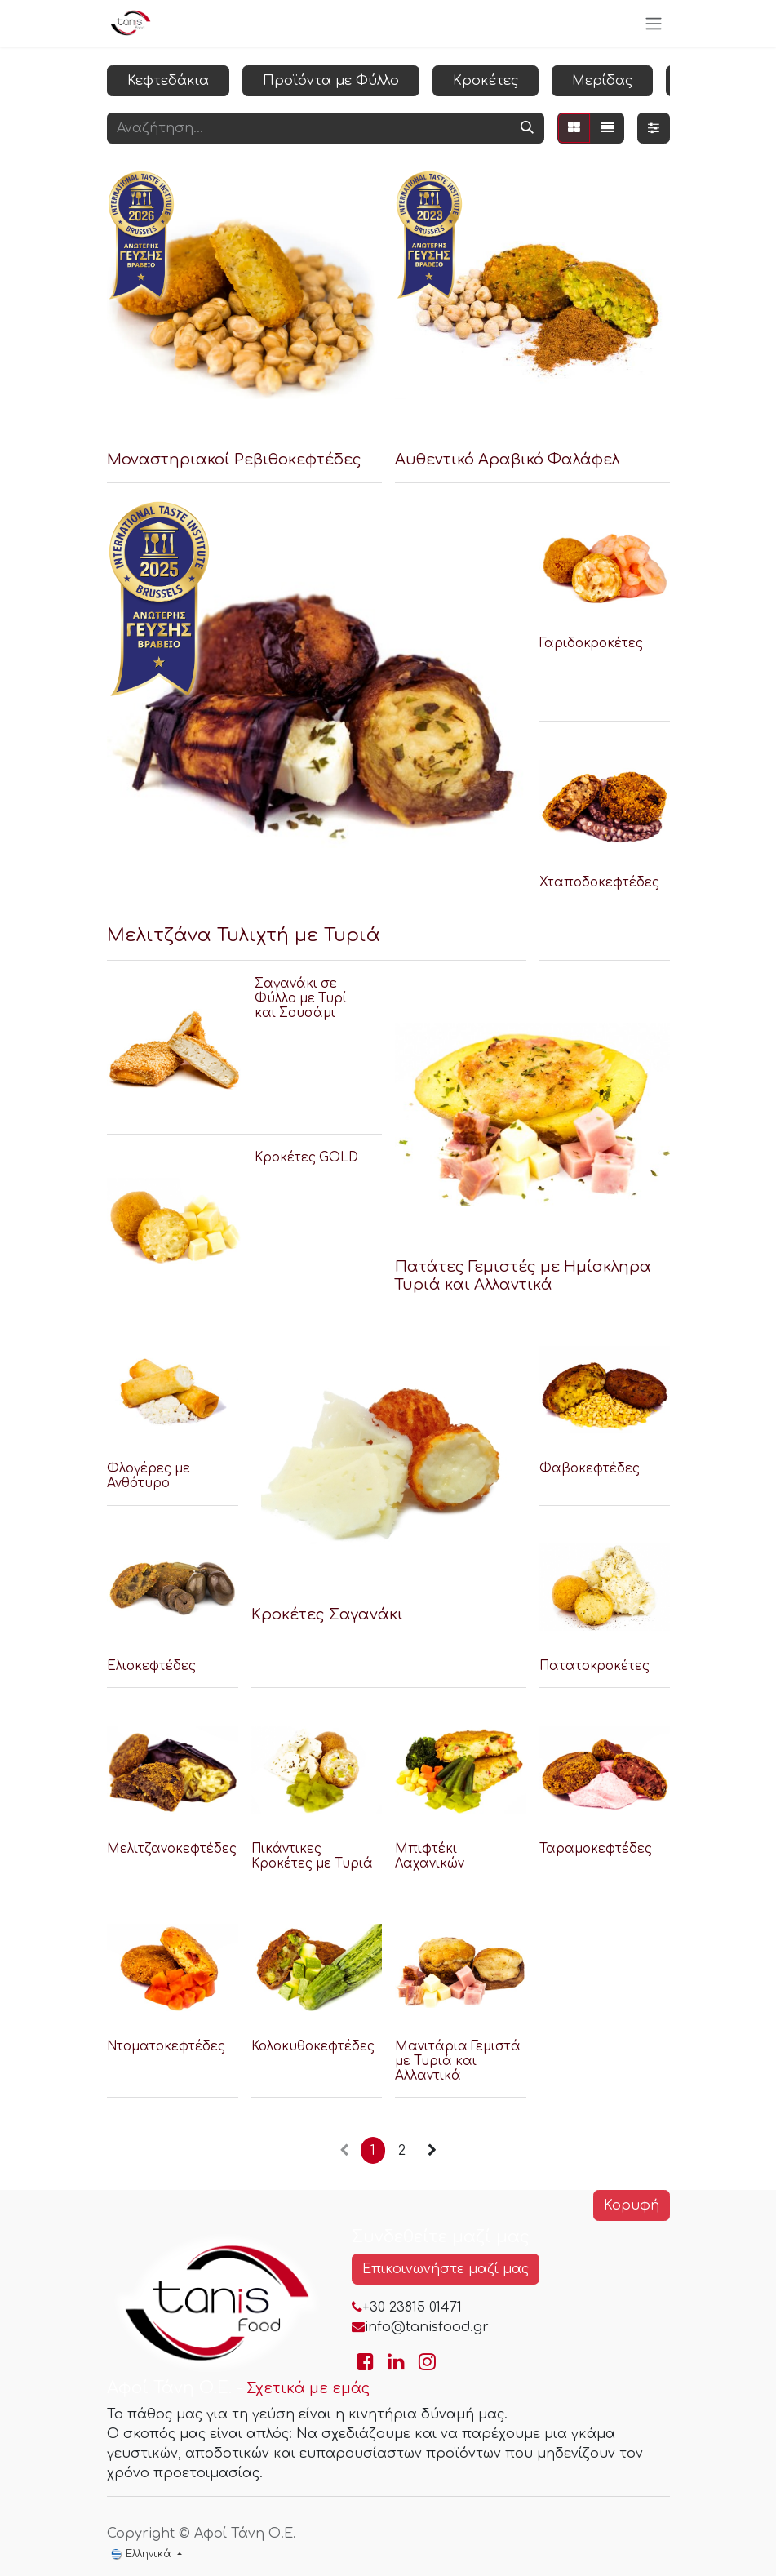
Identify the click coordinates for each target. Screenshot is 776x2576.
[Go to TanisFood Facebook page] (365, 2362)
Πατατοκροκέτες (594, 1666)
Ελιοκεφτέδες (151, 1666)
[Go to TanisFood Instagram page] (427, 2362)
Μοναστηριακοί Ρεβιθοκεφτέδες (234, 459)
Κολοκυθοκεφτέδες (312, 2046)
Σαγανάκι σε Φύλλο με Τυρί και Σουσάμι (300, 998)
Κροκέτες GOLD (305, 1157)
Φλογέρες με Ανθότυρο (148, 1476)
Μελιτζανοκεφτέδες (172, 1848)
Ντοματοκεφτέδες (166, 2046)
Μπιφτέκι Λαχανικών (429, 1855)
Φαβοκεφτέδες (589, 1469)
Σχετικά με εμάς (308, 2388)
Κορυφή (631, 2205)
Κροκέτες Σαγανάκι (326, 1614)
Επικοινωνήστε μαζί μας (445, 2269)
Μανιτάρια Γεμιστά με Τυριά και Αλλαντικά (458, 2060)
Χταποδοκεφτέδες (598, 883)
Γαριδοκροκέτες (590, 644)
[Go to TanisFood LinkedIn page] (396, 2362)
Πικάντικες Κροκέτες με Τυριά (311, 1855)
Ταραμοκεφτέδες (595, 1848)
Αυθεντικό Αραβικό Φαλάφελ (507, 459)
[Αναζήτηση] (527, 128)
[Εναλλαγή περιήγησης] (653, 23)
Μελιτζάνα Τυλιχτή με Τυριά (243, 935)
